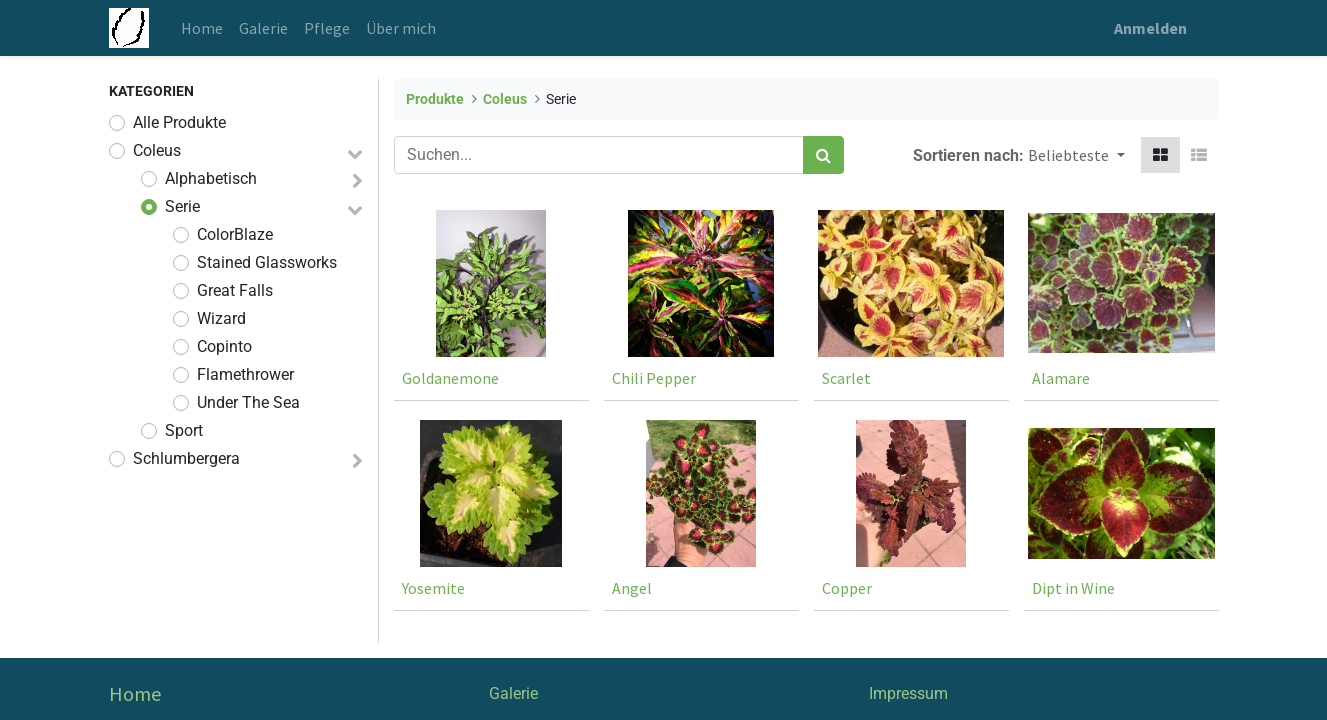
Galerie (513, 693)
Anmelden (1150, 28)
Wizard (221, 318)
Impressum (908, 693)
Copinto (224, 346)
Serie (182, 206)
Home (135, 693)
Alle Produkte (179, 122)
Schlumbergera (186, 458)
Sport (184, 430)
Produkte (435, 99)
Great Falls (235, 290)
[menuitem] (202, 28)
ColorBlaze (235, 234)
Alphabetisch (211, 178)
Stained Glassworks (267, 262)
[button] (1076, 155)
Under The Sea (248, 402)
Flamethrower (245, 374)
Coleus (157, 150)
